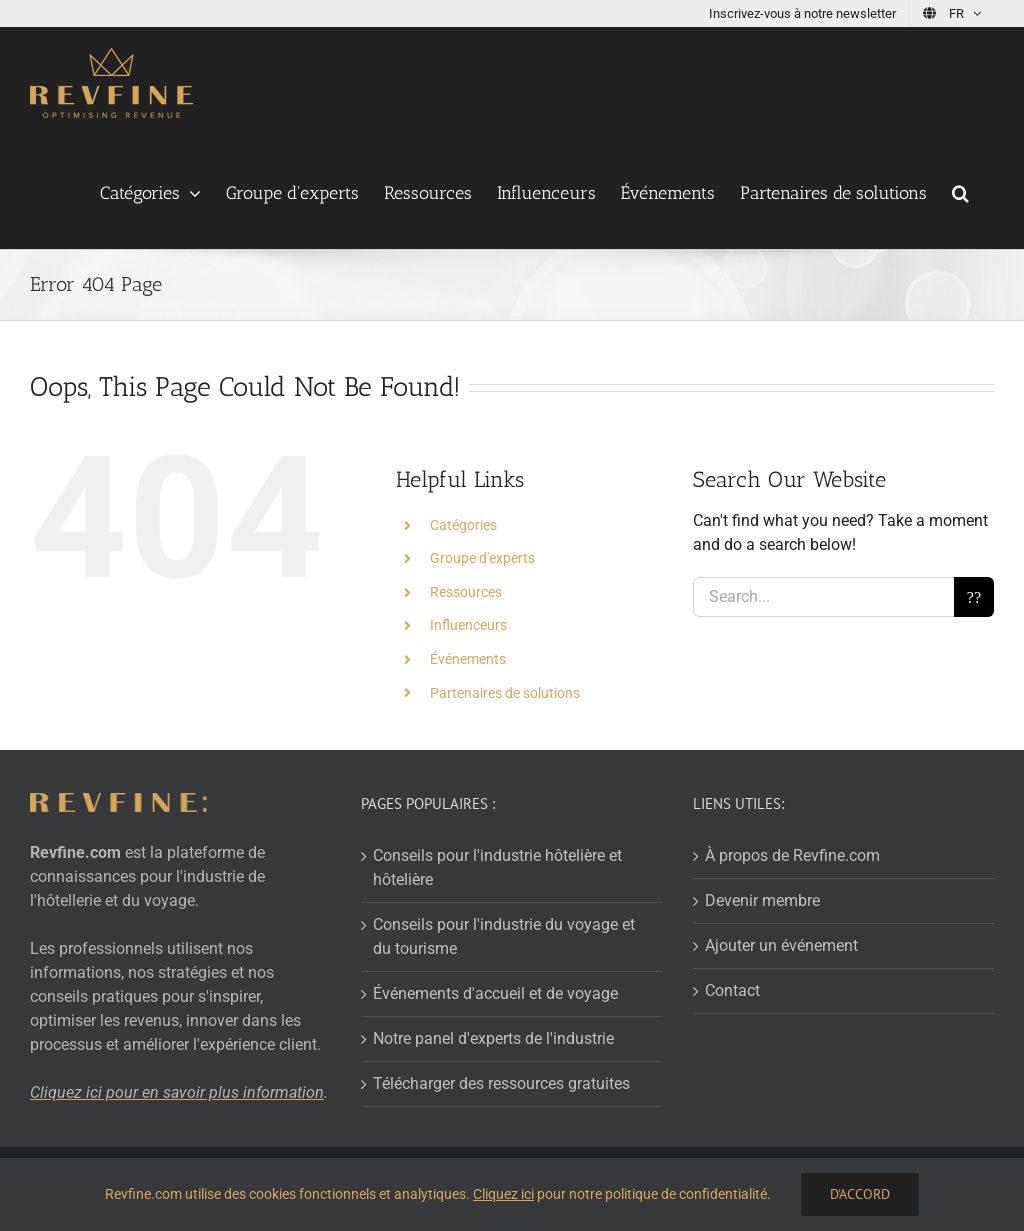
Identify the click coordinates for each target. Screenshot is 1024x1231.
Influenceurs (468, 625)
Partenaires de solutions (505, 693)
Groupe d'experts (482, 558)
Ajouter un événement (781, 945)
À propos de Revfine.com (792, 855)
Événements (468, 659)
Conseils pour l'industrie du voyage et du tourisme (504, 936)
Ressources (466, 592)
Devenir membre (762, 900)
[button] (960, 193)
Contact (732, 990)
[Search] (974, 597)
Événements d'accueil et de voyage (495, 993)
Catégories (463, 525)
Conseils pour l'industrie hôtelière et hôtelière (497, 867)
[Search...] (823, 597)
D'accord (860, 1194)
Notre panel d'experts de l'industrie (493, 1038)
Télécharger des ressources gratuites (501, 1083)
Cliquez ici (503, 1194)
